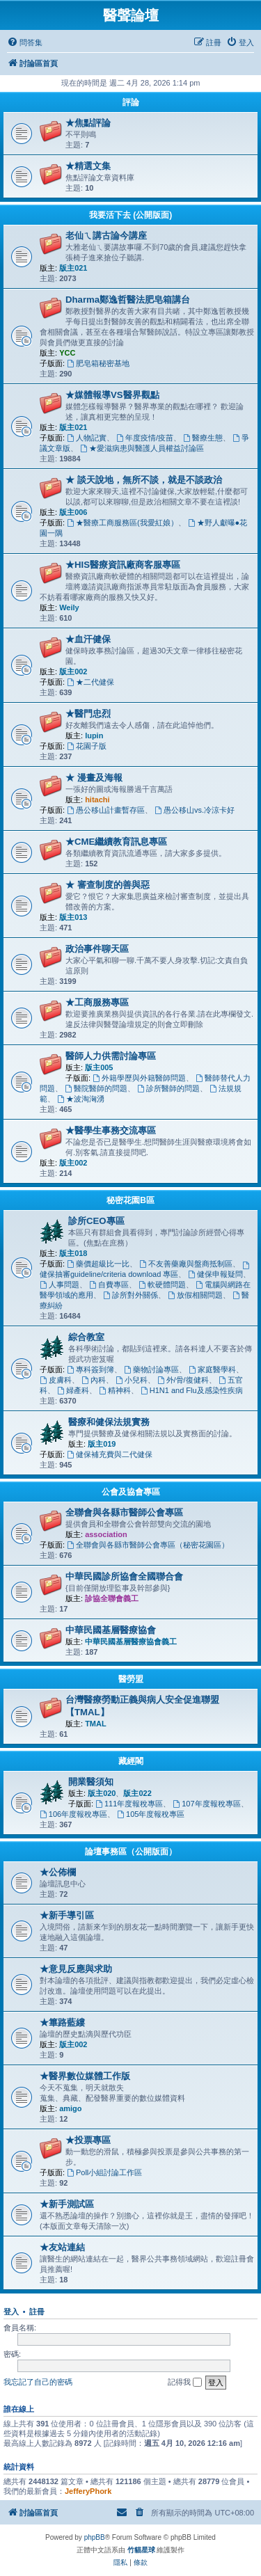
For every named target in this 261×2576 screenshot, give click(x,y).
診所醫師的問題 (168, 1088)
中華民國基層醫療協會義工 (131, 1641)
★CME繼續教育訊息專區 (116, 841)
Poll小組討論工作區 (104, 2172)
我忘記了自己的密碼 (37, 2382)
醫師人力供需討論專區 (110, 1056)
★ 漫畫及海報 (93, 777)
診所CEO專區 (96, 1221)
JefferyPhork (88, 2491)
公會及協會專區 (131, 1492)
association (106, 1534)
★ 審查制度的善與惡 (107, 885)
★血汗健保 (88, 639)
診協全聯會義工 (112, 1598)
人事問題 (59, 1284)
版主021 (73, 268)
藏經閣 (130, 1761)
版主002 (73, 671)
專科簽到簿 (90, 1369)
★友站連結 (62, 2247)
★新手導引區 (67, 1915)
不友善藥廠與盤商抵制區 (185, 1263)
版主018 (73, 1253)
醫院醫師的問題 (96, 1088)
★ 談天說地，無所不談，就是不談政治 (143, 480)
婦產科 (73, 1390)
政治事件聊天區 (97, 949)
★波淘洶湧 (80, 1099)
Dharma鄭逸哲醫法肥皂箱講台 (127, 299)
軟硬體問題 (162, 1284)
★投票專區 (88, 2140)
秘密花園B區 (130, 1200)
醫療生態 (203, 438)
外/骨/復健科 (183, 1380)
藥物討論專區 (151, 1369)
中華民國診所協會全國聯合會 (124, 1576)
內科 (93, 1380)
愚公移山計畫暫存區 (106, 810)
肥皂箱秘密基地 (98, 363)
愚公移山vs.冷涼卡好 (195, 810)
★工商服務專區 (97, 1002)
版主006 (73, 512)
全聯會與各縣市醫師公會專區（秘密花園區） (148, 1545)
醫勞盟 (130, 1679)
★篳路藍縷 (62, 2022)
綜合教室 (86, 1337)
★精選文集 (88, 166)
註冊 (37, 2311)
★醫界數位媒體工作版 (85, 2076)
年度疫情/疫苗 (144, 438)
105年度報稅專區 (150, 1814)
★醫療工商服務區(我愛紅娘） (122, 522)
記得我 (185, 2382)
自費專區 (109, 1284)
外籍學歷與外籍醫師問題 (139, 1078)
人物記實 (86, 438)
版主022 (137, 1793)
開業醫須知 (90, 1781)
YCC (67, 353)
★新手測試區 (67, 2204)
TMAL (95, 1723)
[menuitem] (24, 42)
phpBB (94, 2537)
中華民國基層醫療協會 (110, 1630)
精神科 (115, 1390)
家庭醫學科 (212, 1369)
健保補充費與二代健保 (109, 1454)
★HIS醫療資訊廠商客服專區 (122, 564)
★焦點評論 (88, 123)
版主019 (102, 1444)
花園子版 (86, 746)
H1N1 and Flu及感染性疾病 (192, 1390)
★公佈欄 (58, 1872)
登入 (11, 2311)
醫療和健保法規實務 (109, 1422)
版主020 (102, 1793)
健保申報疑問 (215, 1274)
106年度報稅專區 (73, 1814)
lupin (94, 735)
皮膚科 (56, 1380)
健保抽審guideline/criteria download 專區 (145, 1270)
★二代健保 (90, 682)
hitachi (97, 799)
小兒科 (132, 1380)
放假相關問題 (195, 1295)
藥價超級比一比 (98, 1263)
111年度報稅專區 (129, 1803)
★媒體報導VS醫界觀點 (112, 395)
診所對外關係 (130, 1295)
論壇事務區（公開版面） (131, 1852)
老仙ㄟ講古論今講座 (106, 235)
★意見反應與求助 (76, 1969)
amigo (70, 2108)
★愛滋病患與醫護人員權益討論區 (142, 448)
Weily (69, 607)
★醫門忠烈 (88, 713)
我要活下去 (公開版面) (130, 215)
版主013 (73, 917)
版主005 (99, 1067)
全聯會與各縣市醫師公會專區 (124, 1512)
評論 (130, 102)
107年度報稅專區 (206, 1803)
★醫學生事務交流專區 (110, 1130)
